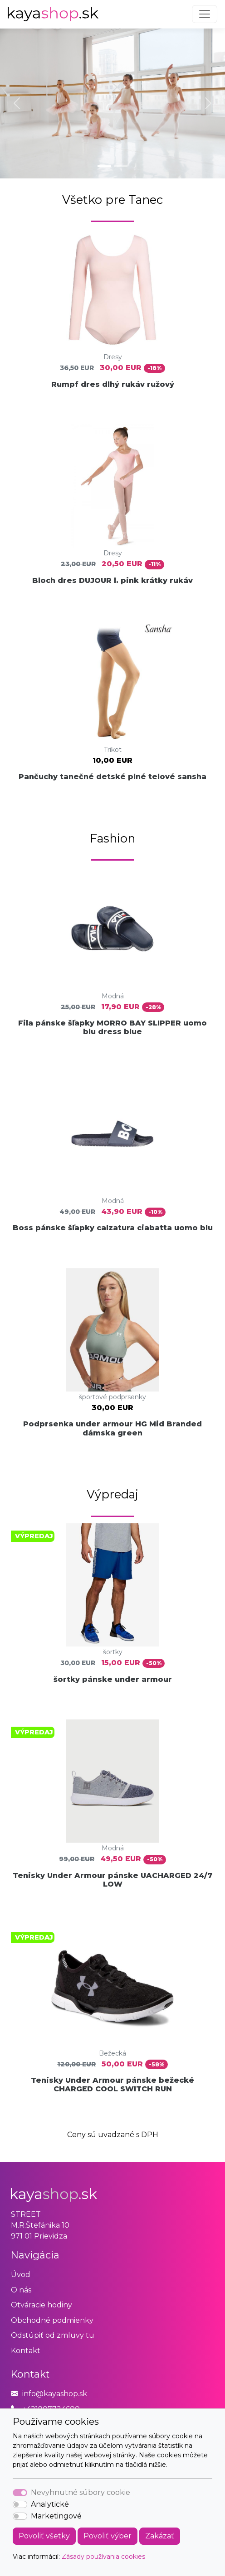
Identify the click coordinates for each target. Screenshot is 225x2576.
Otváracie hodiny (41, 2305)
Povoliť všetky (44, 2536)
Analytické (50, 2504)
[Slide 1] (104, 166)
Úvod (20, 2274)
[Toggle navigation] (204, 14)
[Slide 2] (120, 166)
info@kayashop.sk (54, 2393)
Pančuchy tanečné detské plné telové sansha (112, 776)
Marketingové (56, 2516)
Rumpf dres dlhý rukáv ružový (112, 384)
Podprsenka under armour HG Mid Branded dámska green (112, 1428)
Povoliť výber (107, 2536)
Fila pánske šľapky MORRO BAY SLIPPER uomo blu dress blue (112, 1027)
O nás (21, 2290)
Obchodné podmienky (52, 2320)
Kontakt (25, 2350)
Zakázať (159, 2536)
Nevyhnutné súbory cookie (80, 2492)
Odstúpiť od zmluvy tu (52, 2335)
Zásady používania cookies (103, 2556)
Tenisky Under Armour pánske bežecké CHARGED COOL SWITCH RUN (112, 2084)
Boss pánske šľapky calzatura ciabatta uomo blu (113, 1227)
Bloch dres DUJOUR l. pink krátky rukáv (112, 580)
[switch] (20, 2504)
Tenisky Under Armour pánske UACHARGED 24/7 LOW (112, 1879)
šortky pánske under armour (113, 1679)
